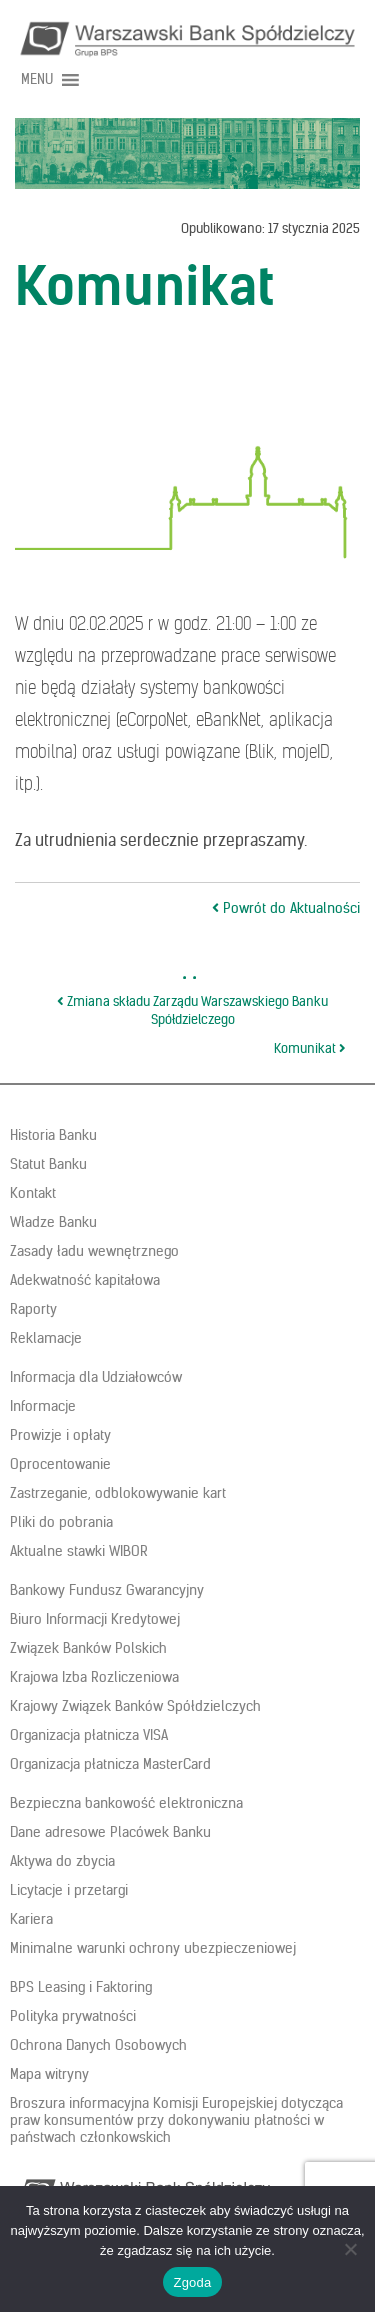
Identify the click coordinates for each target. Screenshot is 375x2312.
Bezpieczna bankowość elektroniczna (126, 1803)
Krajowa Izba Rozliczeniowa (94, 1677)
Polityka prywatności (73, 2016)
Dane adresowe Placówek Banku (110, 1832)
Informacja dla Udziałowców (96, 1377)
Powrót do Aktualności (286, 908)
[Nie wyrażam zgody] (350, 2249)
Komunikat (310, 1048)
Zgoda (192, 2282)
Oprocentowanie (60, 1464)
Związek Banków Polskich (88, 1648)
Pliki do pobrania (61, 1522)
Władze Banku (53, 1222)
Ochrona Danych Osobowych (98, 2045)
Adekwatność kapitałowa (85, 1280)
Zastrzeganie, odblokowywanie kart (118, 1493)
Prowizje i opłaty (60, 1435)
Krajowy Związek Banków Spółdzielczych (135, 1706)
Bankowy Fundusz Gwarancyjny (107, 1590)
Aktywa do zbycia (62, 1861)
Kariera (31, 1919)
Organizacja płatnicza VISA (89, 1735)
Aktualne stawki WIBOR (79, 1551)
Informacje (43, 1406)
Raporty (33, 1309)
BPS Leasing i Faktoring (81, 1987)
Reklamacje (46, 1338)
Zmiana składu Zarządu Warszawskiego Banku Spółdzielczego (192, 1011)
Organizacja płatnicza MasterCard (110, 1764)
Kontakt (33, 1193)
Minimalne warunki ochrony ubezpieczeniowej (153, 1948)
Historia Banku (53, 1135)
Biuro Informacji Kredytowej (95, 1619)
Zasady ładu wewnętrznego (94, 1251)
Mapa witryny (49, 2074)
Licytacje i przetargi (69, 1890)
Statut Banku (48, 1164)
